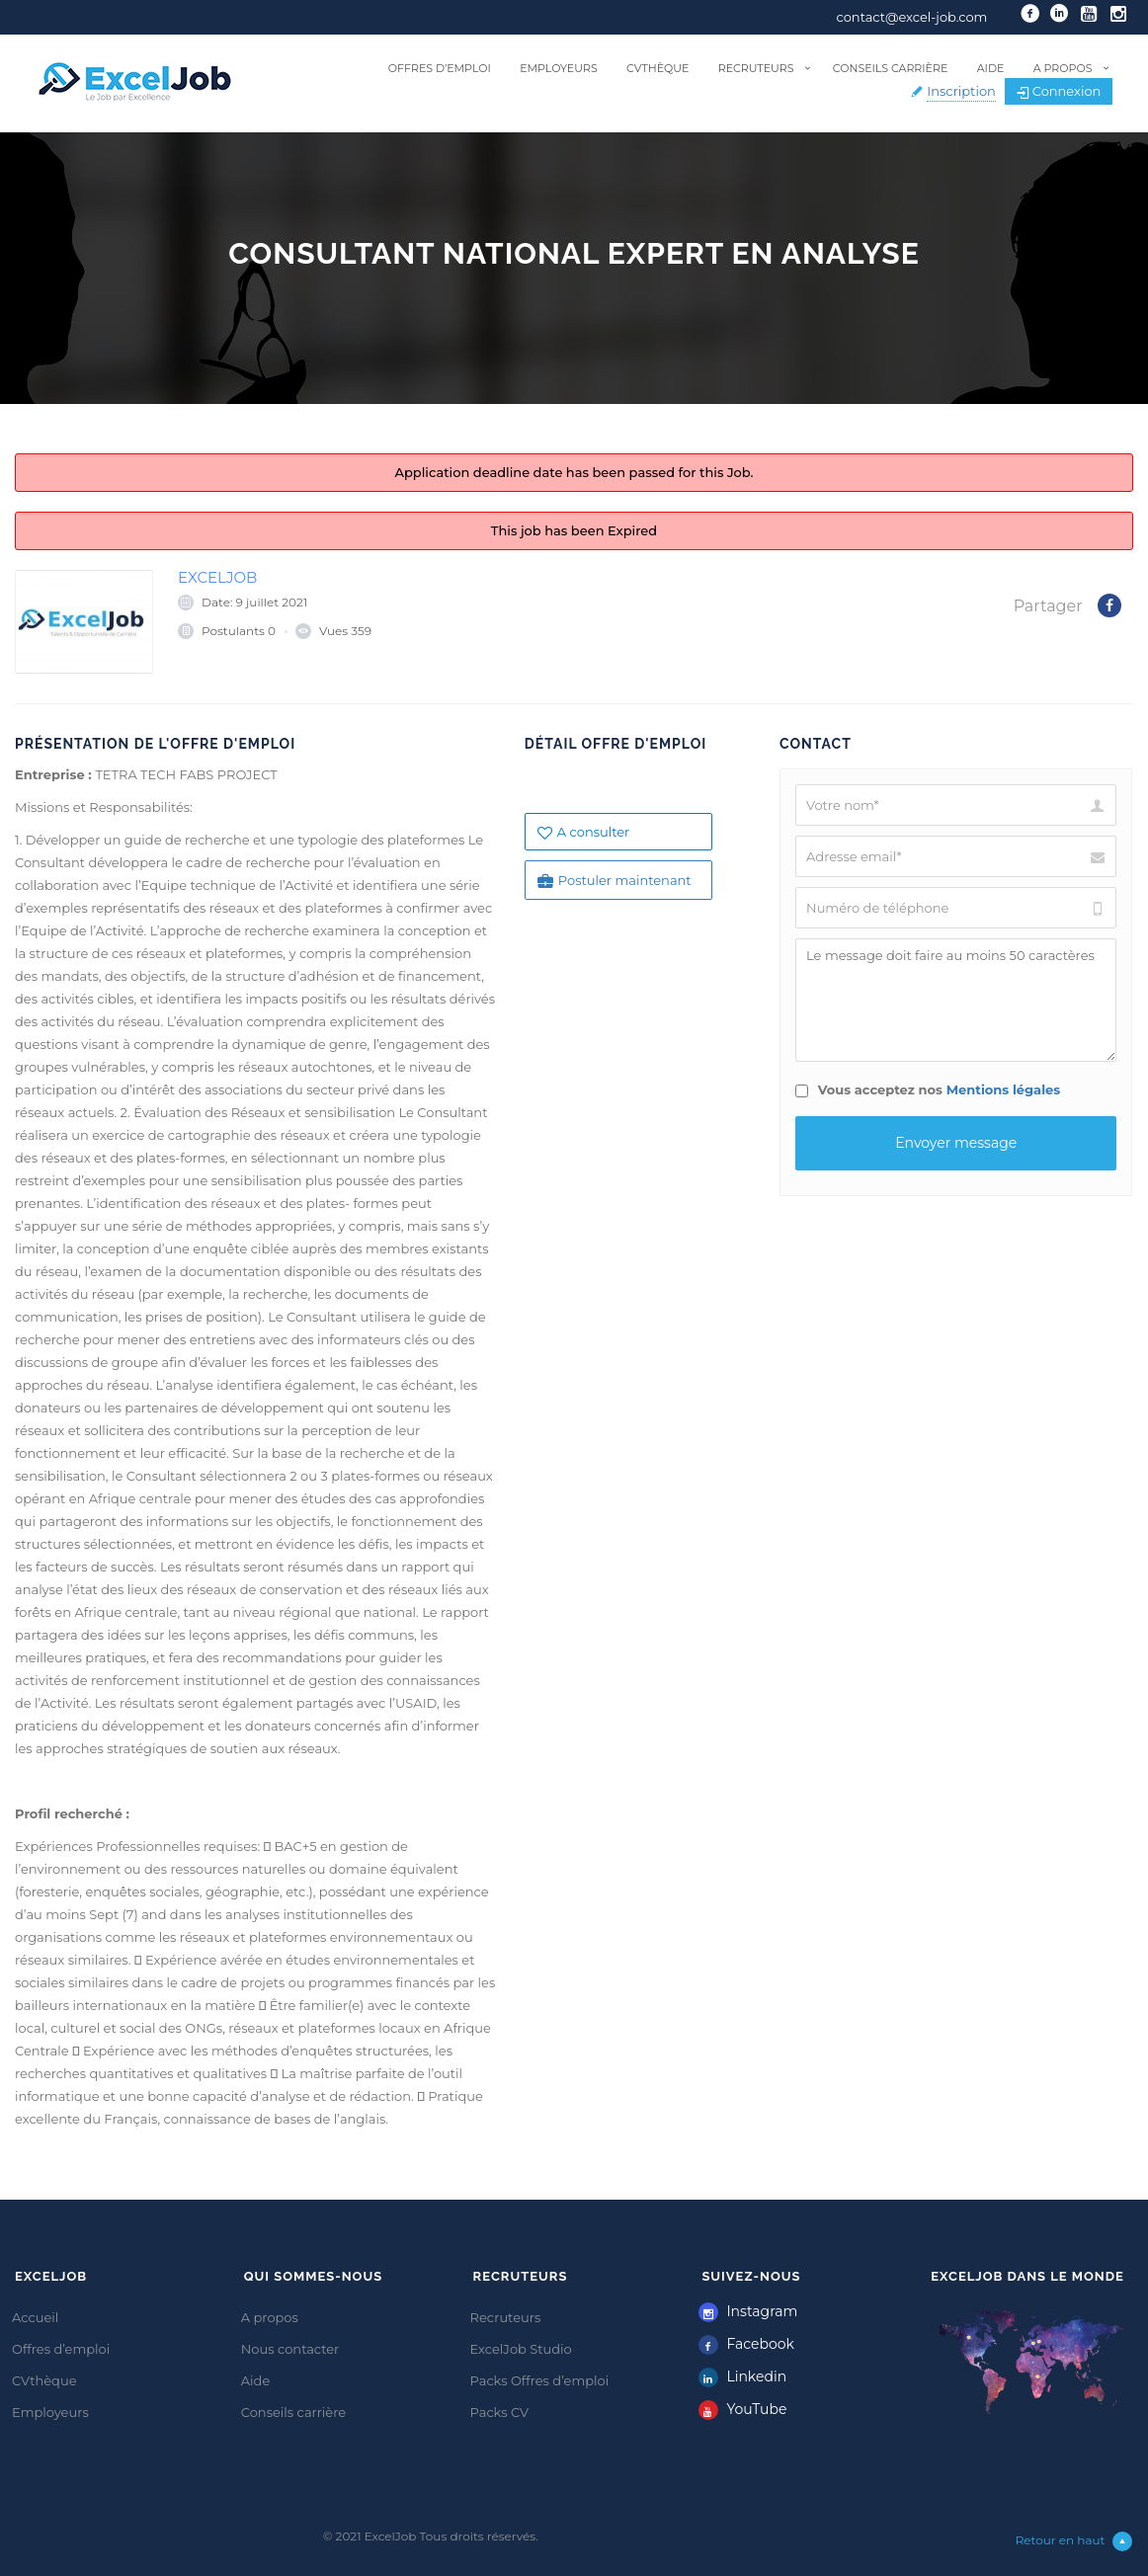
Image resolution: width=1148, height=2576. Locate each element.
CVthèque (657, 68)
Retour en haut (1074, 2541)
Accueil (35, 2317)
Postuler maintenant (614, 880)
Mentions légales (1003, 1089)
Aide (991, 68)
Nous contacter (290, 2349)
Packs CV (500, 2412)
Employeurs (559, 68)
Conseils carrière (890, 68)
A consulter (583, 832)
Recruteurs (756, 68)
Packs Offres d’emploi (540, 2380)
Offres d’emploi (439, 68)
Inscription (961, 91)
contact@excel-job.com (912, 17)
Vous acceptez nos (927, 1089)
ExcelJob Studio (521, 2349)
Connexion (1059, 91)
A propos (1063, 68)
